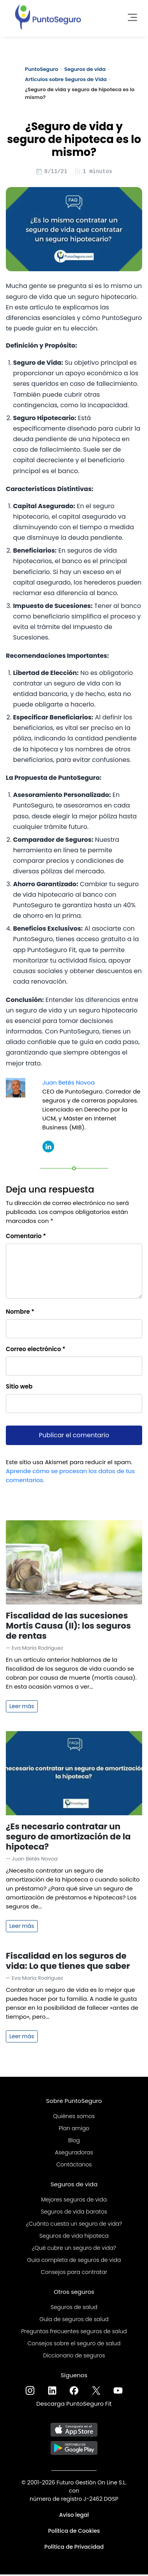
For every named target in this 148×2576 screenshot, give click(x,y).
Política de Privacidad (74, 2548)
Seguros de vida (85, 69)
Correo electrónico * (35, 1350)
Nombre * (20, 1313)
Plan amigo (74, 2129)
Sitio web (19, 1387)
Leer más (21, 1707)
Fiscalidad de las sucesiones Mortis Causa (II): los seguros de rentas (68, 1627)
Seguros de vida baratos (74, 2213)
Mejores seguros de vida (74, 2201)
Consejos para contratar (74, 2273)
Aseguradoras (74, 2153)
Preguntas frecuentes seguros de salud (74, 2332)
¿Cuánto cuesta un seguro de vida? (74, 2225)
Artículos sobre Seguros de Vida (66, 79)
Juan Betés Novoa (68, 1084)
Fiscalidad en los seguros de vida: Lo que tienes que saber (68, 1962)
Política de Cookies (74, 2532)
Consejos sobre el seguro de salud (74, 2344)
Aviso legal (74, 2516)
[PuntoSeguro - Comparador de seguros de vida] (48, 15)
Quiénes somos (74, 2117)
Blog (74, 2141)
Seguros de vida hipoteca (74, 2237)
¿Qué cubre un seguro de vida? (74, 2249)
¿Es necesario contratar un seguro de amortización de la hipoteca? (68, 1838)
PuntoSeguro (41, 69)
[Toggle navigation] (130, 15)
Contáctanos (74, 2166)
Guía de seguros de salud (74, 2320)
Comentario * (26, 1237)
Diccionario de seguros (74, 2356)
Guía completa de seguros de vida (74, 2261)
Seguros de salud (74, 2308)
